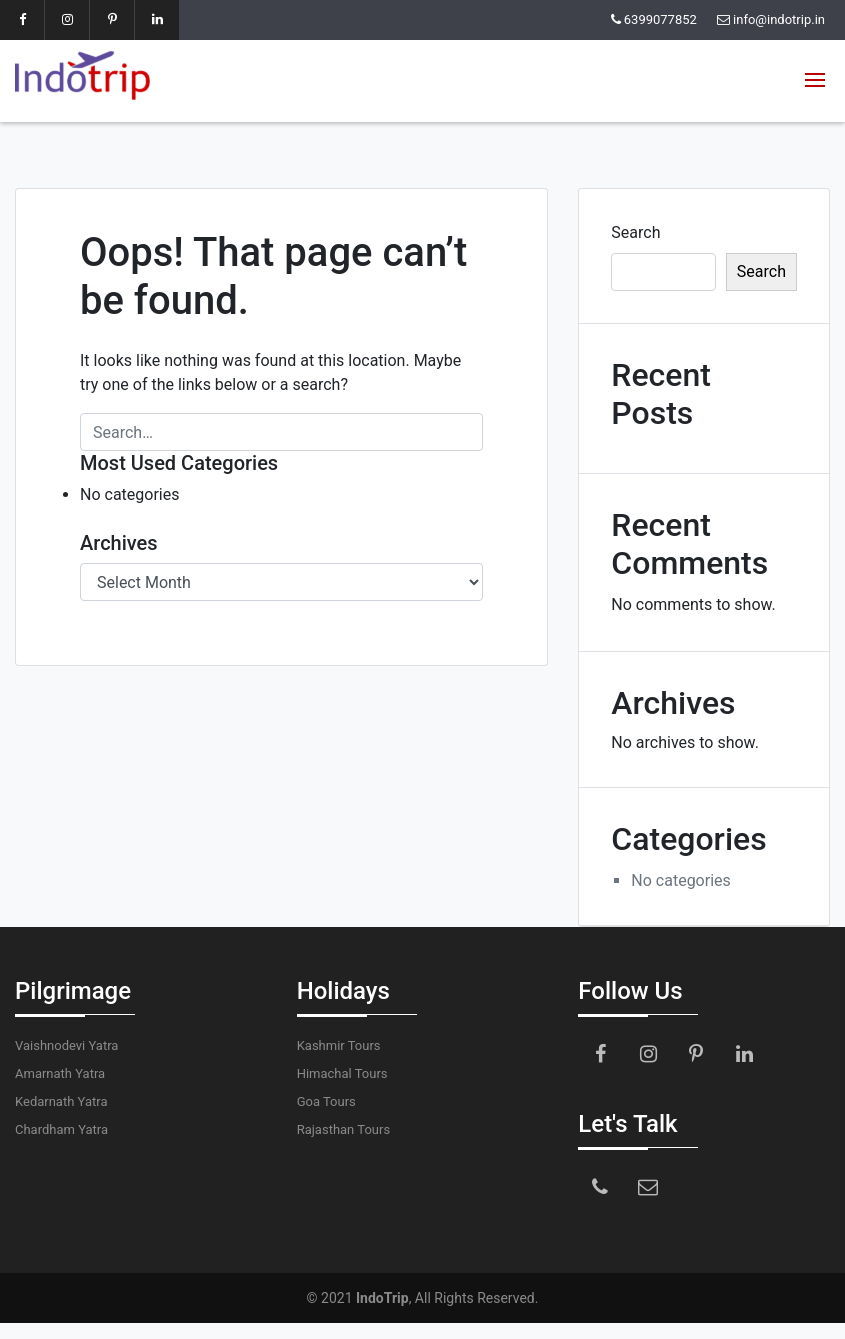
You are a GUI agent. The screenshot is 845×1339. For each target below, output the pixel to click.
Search (635, 232)
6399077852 (660, 19)
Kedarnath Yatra (61, 1101)
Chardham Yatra (61, 1129)
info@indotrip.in (779, 19)
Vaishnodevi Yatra (66, 1045)
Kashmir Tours (339, 1045)
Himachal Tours (342, 1073)
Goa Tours (326, 1101)
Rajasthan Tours (343, 1129)
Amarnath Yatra (60, 1073)
